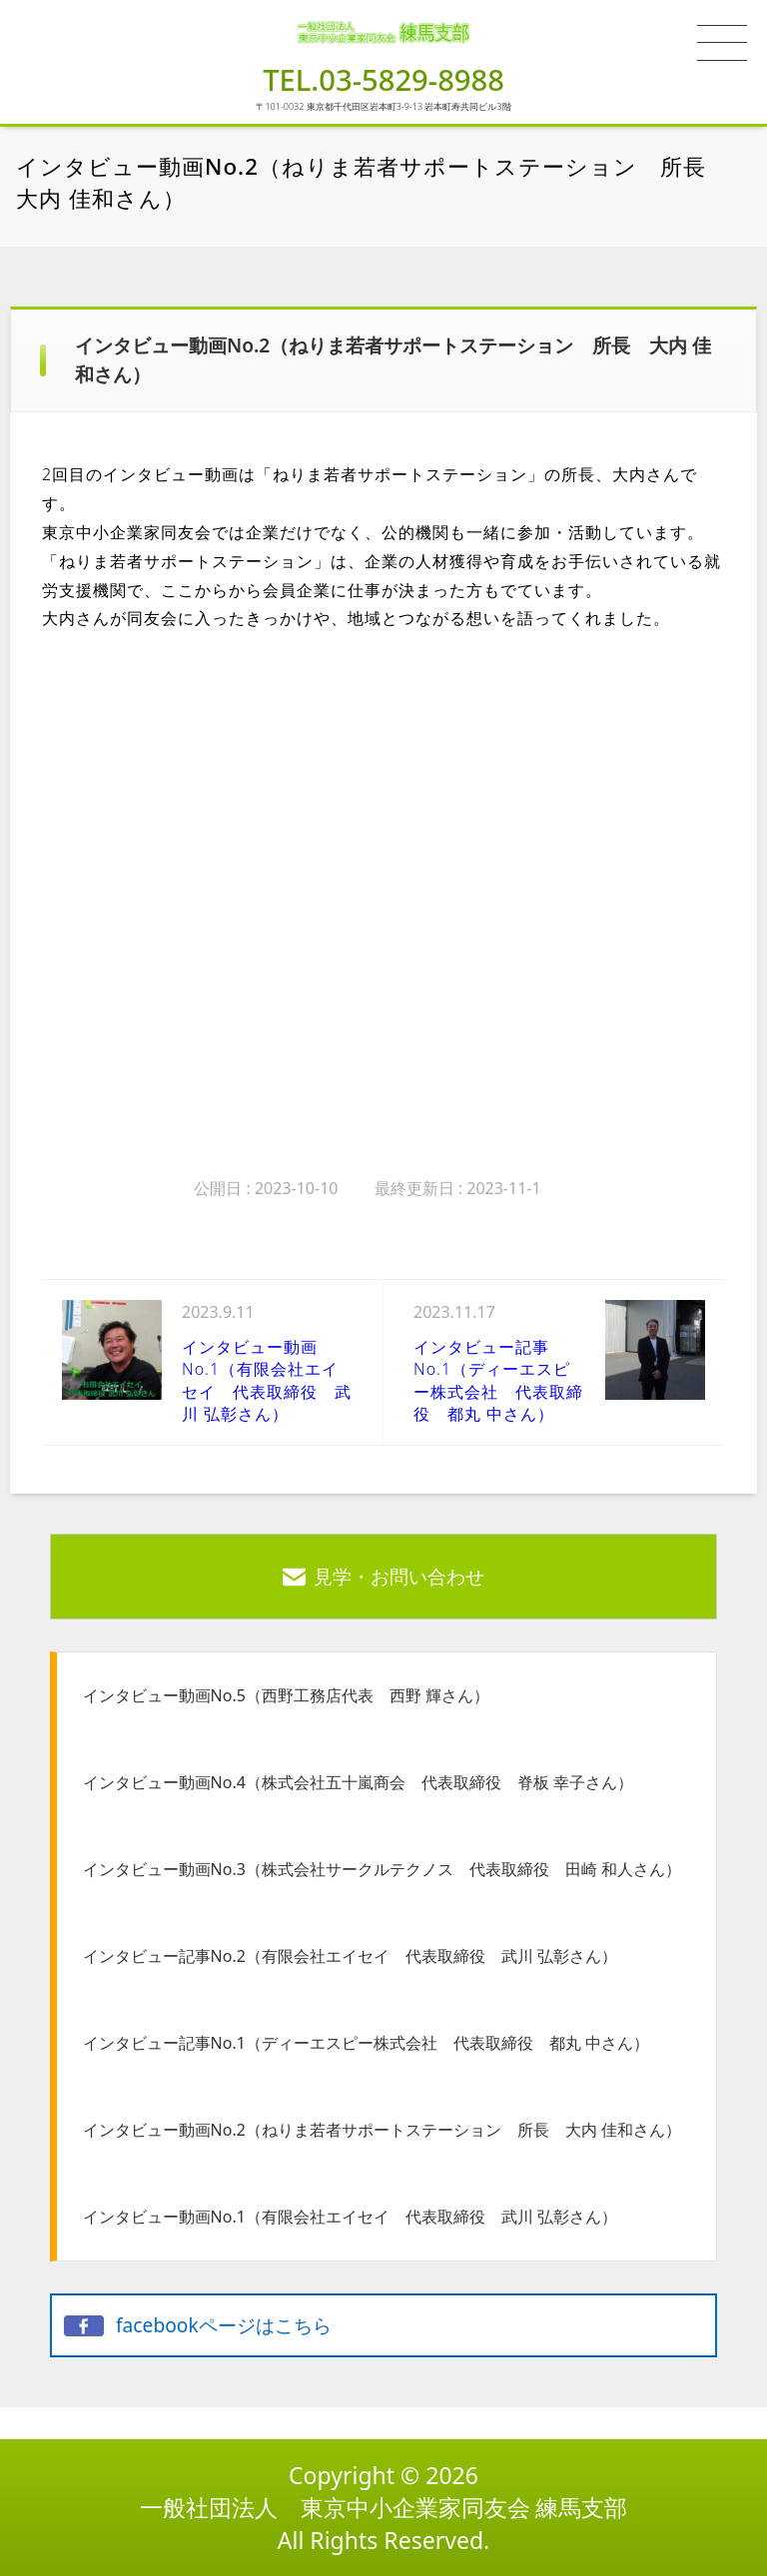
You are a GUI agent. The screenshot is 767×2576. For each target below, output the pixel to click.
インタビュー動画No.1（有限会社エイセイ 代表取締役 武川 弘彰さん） (350, 2217)
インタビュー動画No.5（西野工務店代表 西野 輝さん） (286, 1695)
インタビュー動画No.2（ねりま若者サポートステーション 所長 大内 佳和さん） (382, 2130)
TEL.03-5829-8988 (383, 80)
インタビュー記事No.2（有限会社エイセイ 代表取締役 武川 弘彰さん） (350, 1956)
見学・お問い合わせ (399, 1576)
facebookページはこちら (224, 2324)
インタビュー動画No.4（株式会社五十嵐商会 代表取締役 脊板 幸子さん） (358, 1782)
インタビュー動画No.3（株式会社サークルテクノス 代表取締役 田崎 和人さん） (382, 1869)
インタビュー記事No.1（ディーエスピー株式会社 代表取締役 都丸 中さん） (366, 2043)
